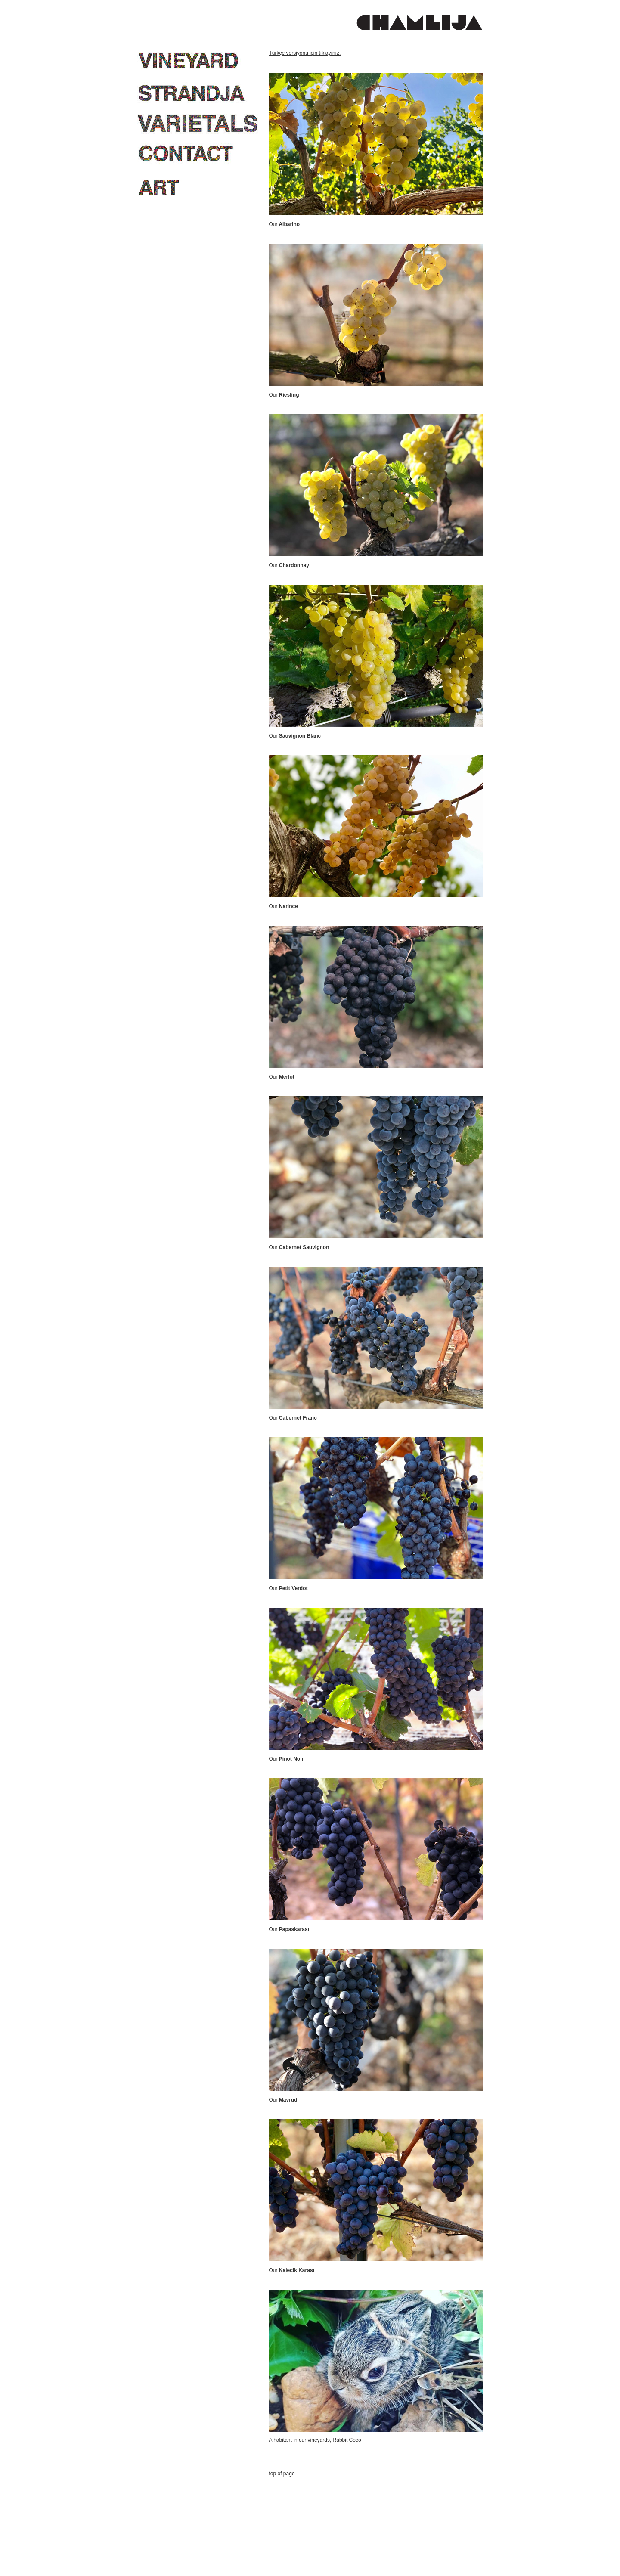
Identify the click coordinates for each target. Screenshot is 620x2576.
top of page (282, 2474)
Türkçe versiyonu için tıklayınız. (305, 53)
